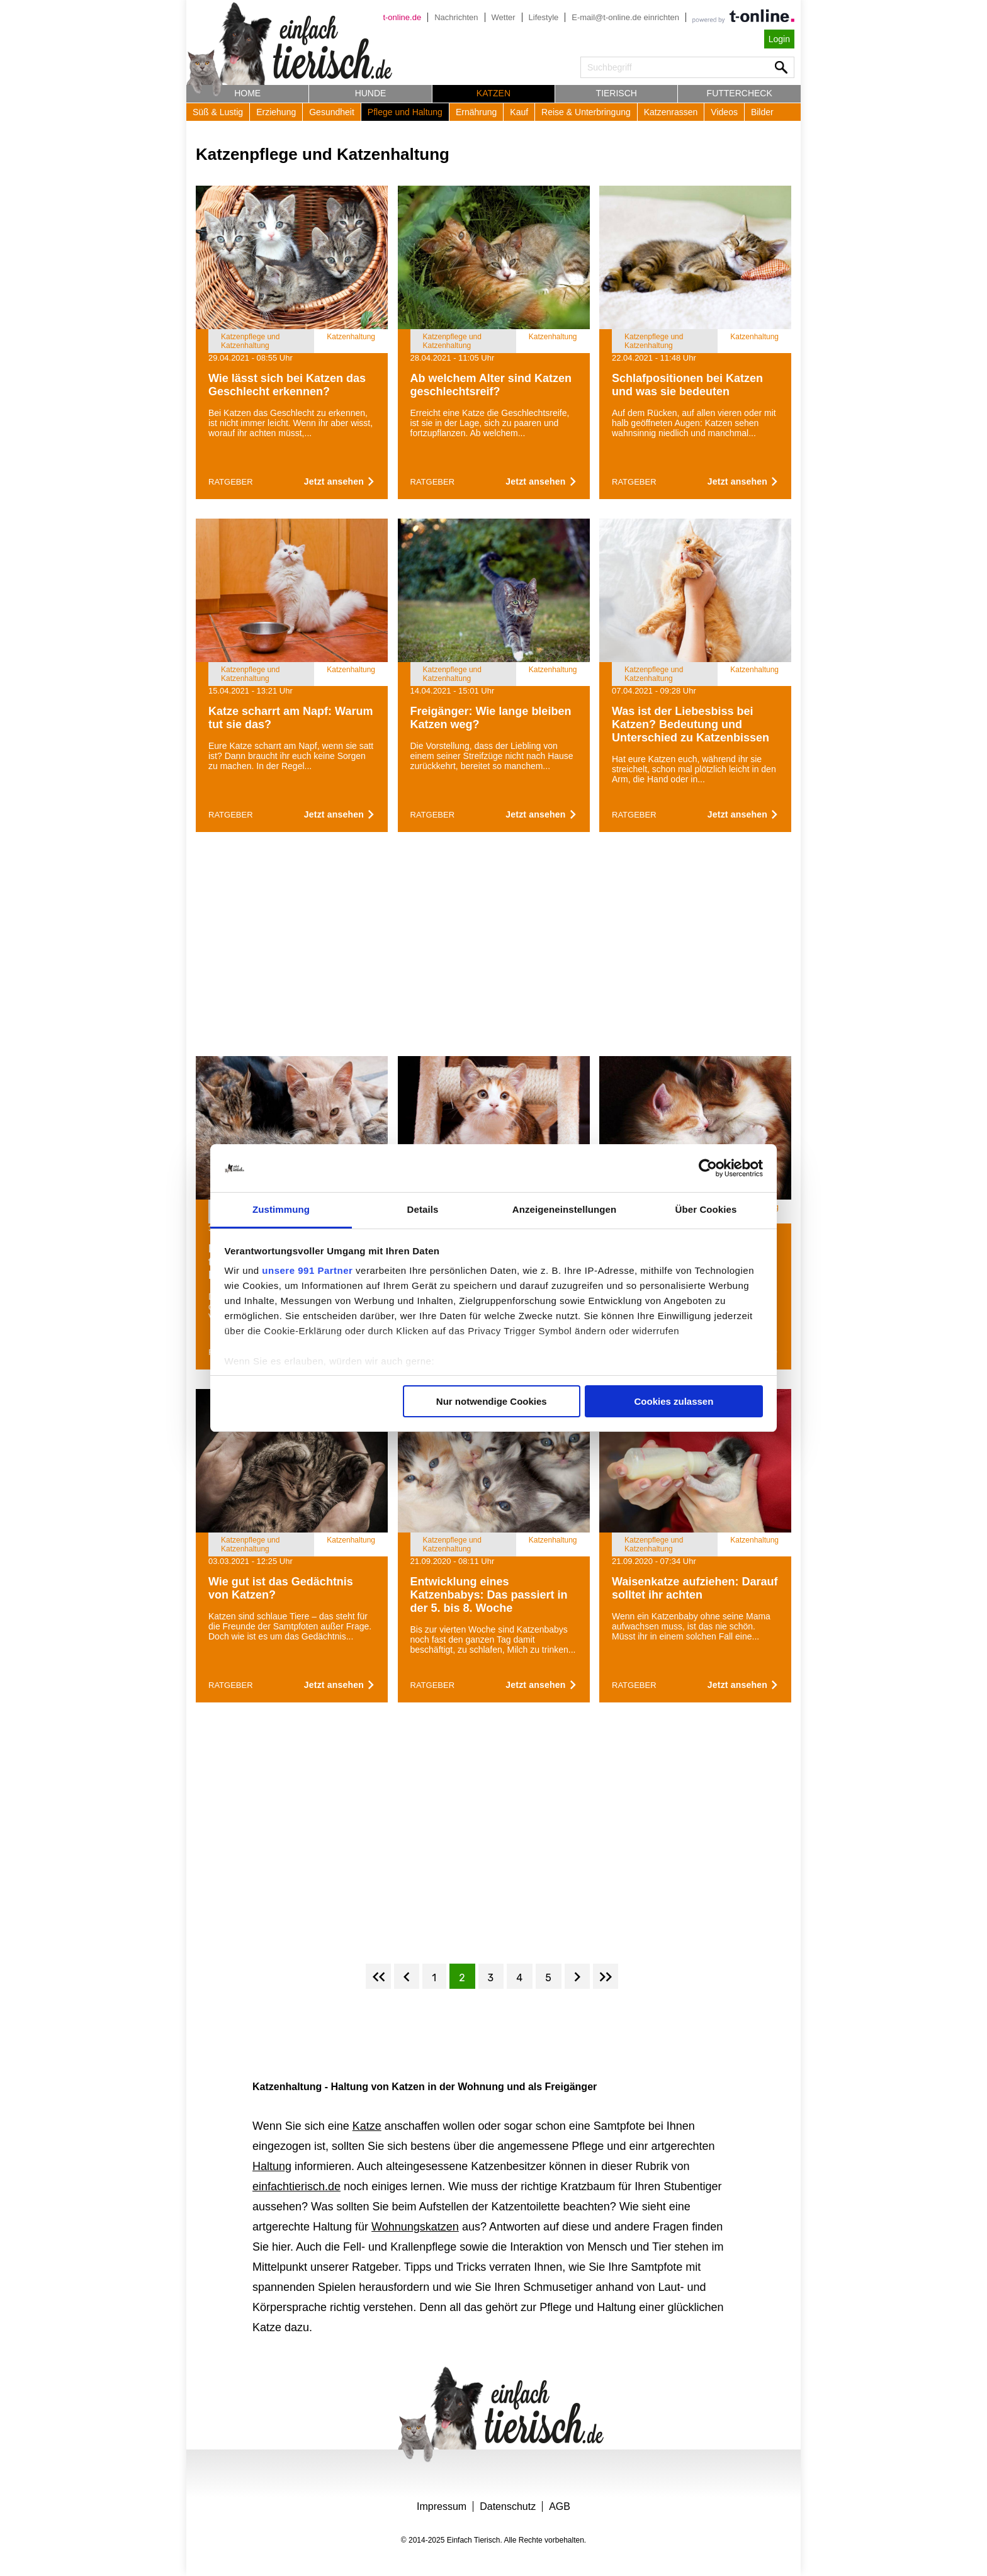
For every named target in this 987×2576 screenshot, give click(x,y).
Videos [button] (724, 112)
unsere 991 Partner (307, 1270)
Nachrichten (456, 17)
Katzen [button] (493, 93)
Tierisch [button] (616, 93)
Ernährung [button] (476, 112)
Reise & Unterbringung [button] (586, 112)
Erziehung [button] (276, 112)
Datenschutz (508, 2506)
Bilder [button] (762, 112)
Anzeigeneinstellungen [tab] (564, 1209)
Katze (366, 2126)
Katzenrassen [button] (671, 112)
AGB (559, 2506)
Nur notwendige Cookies (491, 1401)
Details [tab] (423, 1209)
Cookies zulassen (673, 1401)
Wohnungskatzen (415, 2226)
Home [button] (247, 93)
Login (779, 39)
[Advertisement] (493, 948)
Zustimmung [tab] (281, 1209)
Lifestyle (544, 17)
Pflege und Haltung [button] (405, 112)
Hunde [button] (370, 93)
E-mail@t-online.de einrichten (625, 17)
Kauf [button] (519, 112)
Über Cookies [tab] (706, 1209)
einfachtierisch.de (296, 2186)
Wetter (504, 17)
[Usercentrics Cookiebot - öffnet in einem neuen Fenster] (708, 1168)
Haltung (271, 2166)
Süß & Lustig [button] (218, 112)
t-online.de (402, 17)
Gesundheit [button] (331, 112)
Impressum (441, 2506)
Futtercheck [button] (739, 93)
